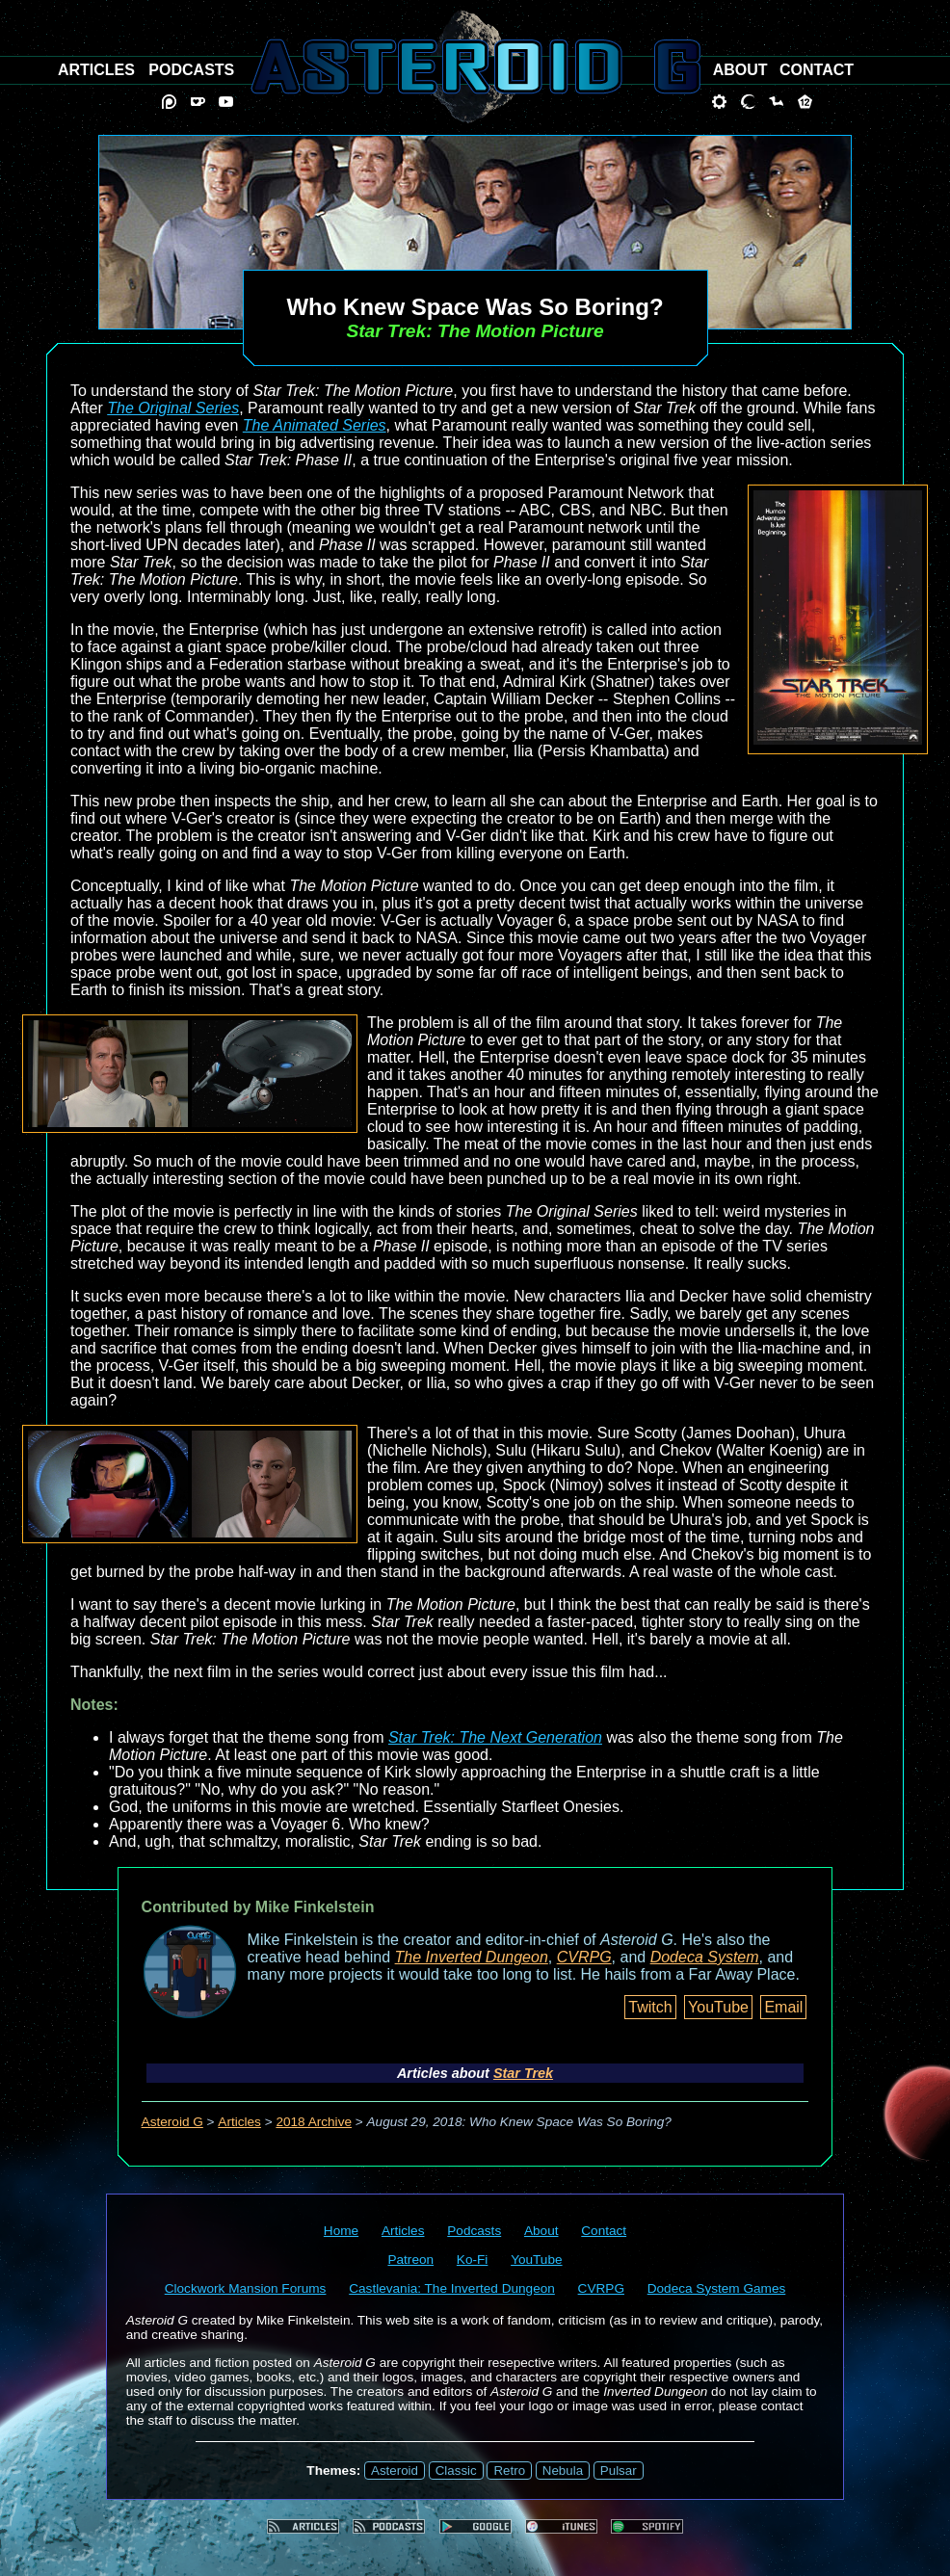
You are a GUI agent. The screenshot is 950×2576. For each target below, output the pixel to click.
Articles (239, 2122)
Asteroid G (172, 2122)
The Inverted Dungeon (471, 1957)
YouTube (718, 2007)
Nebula (562, 2470)
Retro (509, 2470)
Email (783, 2007)
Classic (456, 2470)
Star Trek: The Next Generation (495, 1737)
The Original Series (173, 408)
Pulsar (618, 2470)
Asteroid (394, 2470)
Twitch (650, 2007)
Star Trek (523, 2073)
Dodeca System (704, 1957)
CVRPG (584, 1957)
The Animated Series (314, 425)
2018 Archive (314, 2122)
